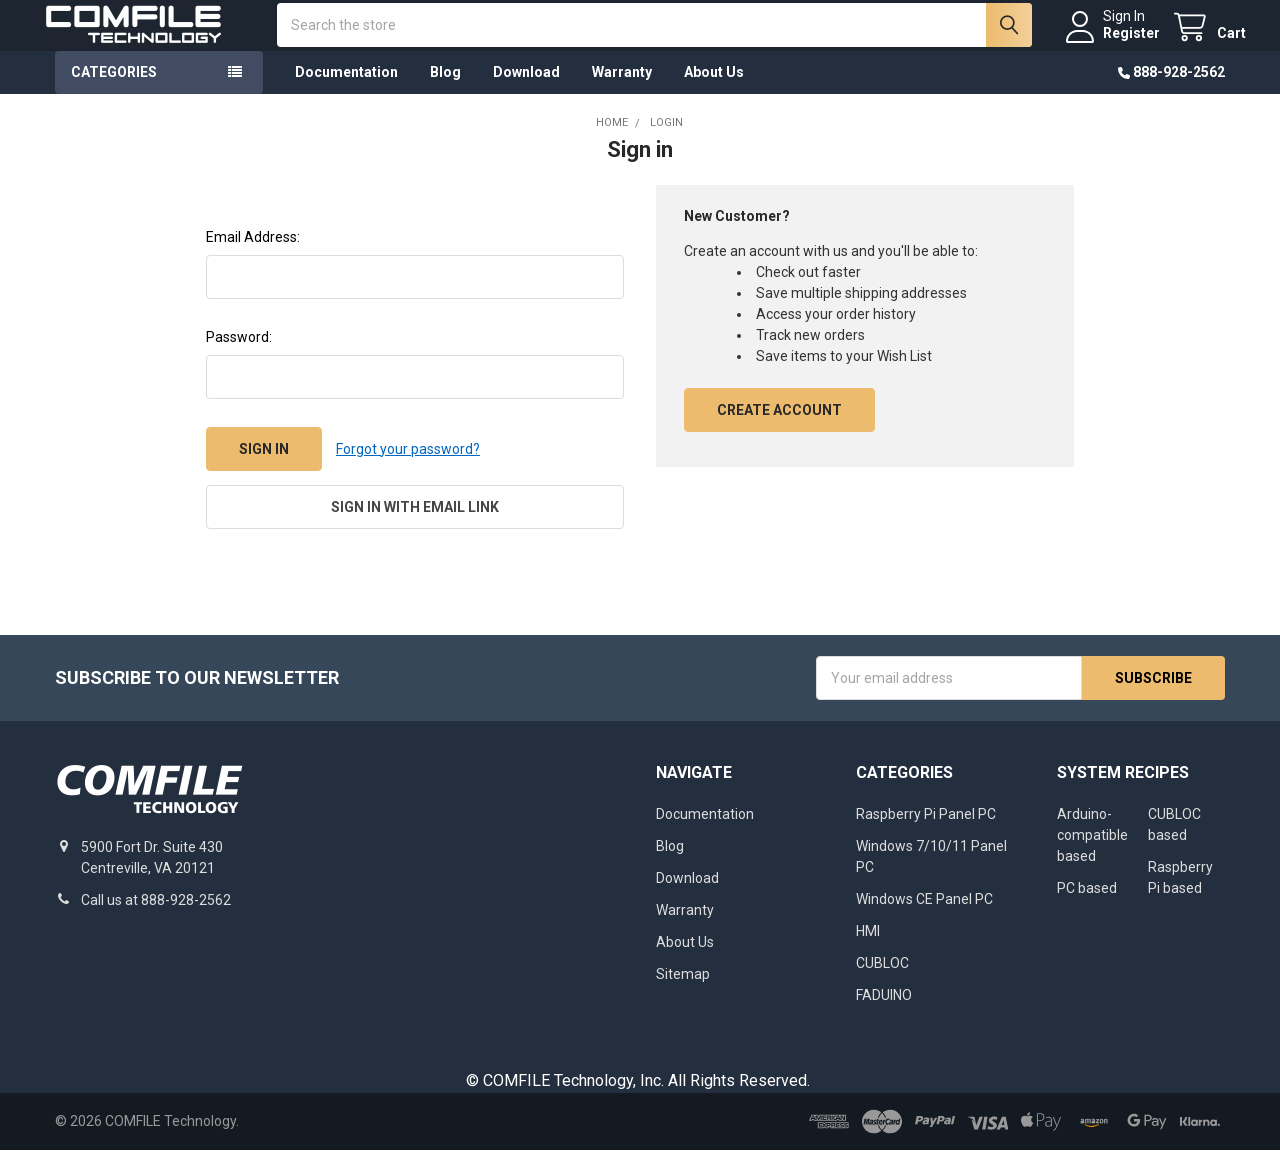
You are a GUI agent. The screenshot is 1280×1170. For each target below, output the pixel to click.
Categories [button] (114, 93)
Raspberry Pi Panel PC (926, 834)
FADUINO (884, 1015)
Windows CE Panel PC (924, 919)
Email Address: (253, 258)
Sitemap (683, 994)
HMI (868, 951)
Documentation (346, 93)
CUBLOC (882, 983)
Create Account (779, 431)
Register (1110, 44)
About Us (714, 93)
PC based (1087, 908)
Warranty (622, 93)
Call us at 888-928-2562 (156, 920)
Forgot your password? (408, 469)
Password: (239, 358)
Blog (445, 93)
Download (526, 93)
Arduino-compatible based (1092, 855)
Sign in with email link (415, 528)
